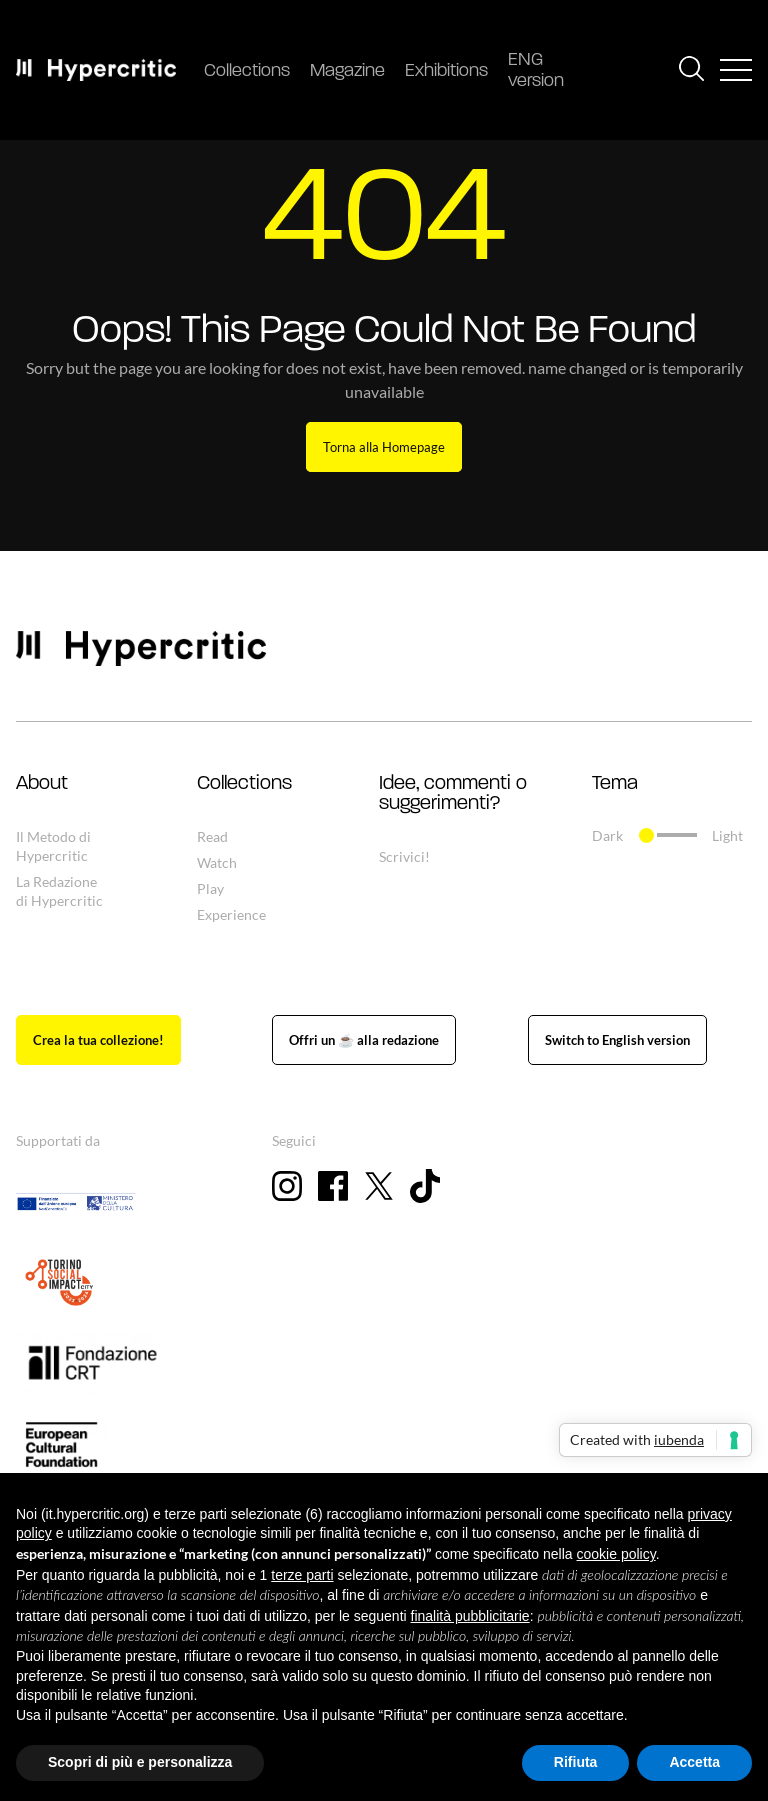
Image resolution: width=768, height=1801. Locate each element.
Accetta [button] (694, 1762)
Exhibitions (446, 71)
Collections (247, 71)
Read (212, 836)
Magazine (347, 71)
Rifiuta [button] (576, 1762)
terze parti (302, 1575)
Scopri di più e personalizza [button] (140, 1762)
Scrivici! (404, 856)
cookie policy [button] (616, 1554)
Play (210, 888)
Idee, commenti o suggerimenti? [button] (453, 794)
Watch (217, 862)
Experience (231, 914)
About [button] (42, 784)
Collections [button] (244, 784)
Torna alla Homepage (384, 447)
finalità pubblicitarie (470, 1616)
